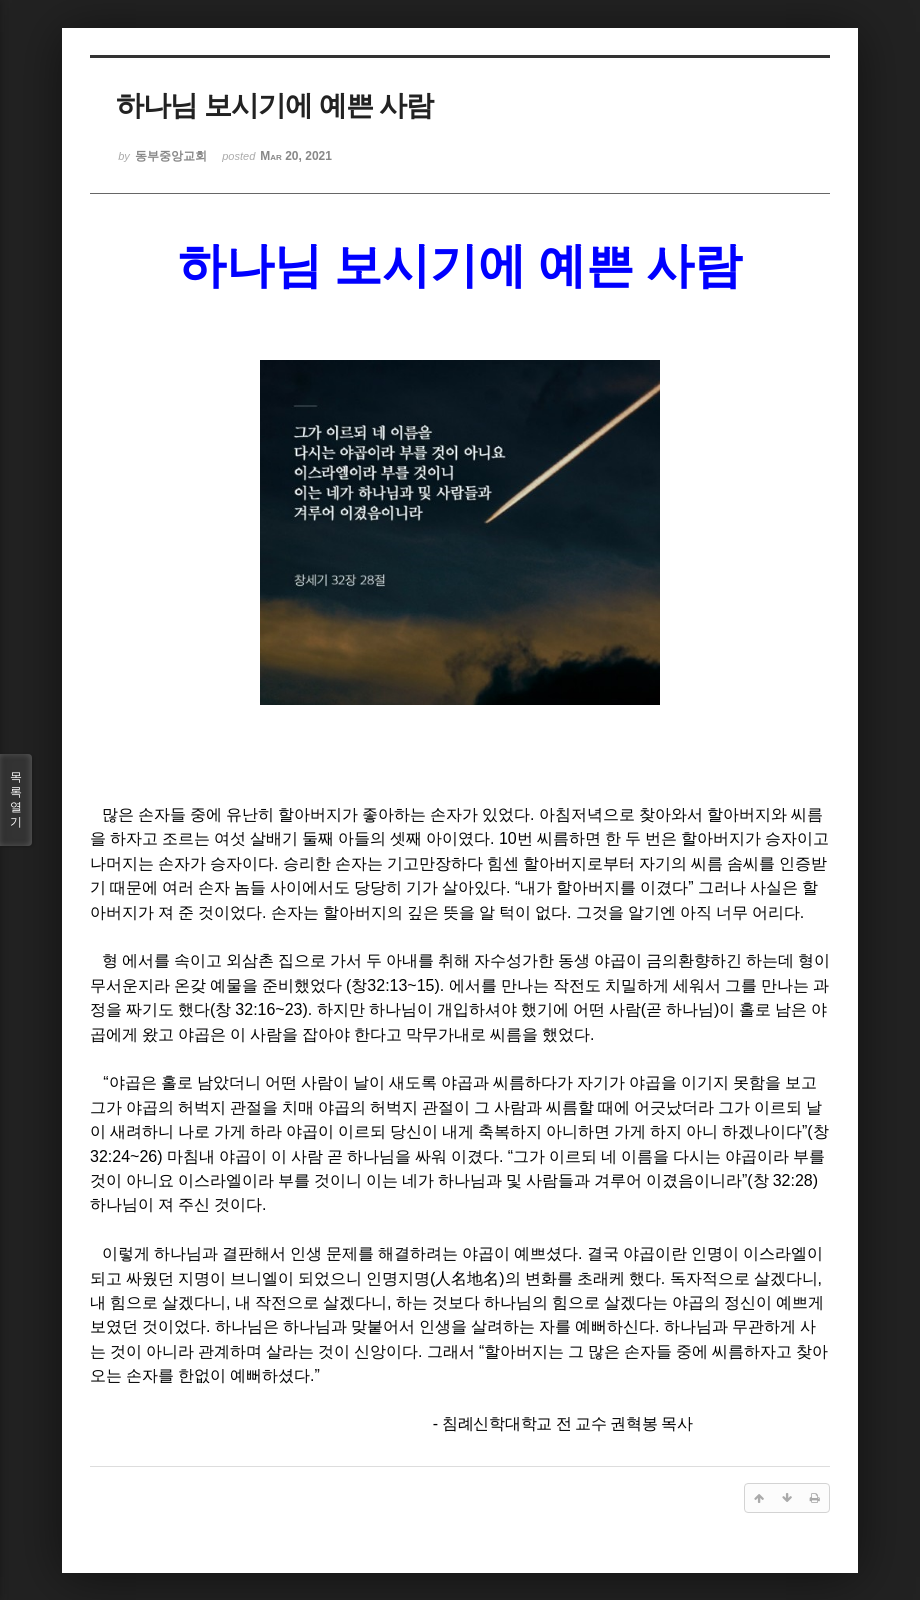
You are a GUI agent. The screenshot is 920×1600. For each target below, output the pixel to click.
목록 (16, 800)
